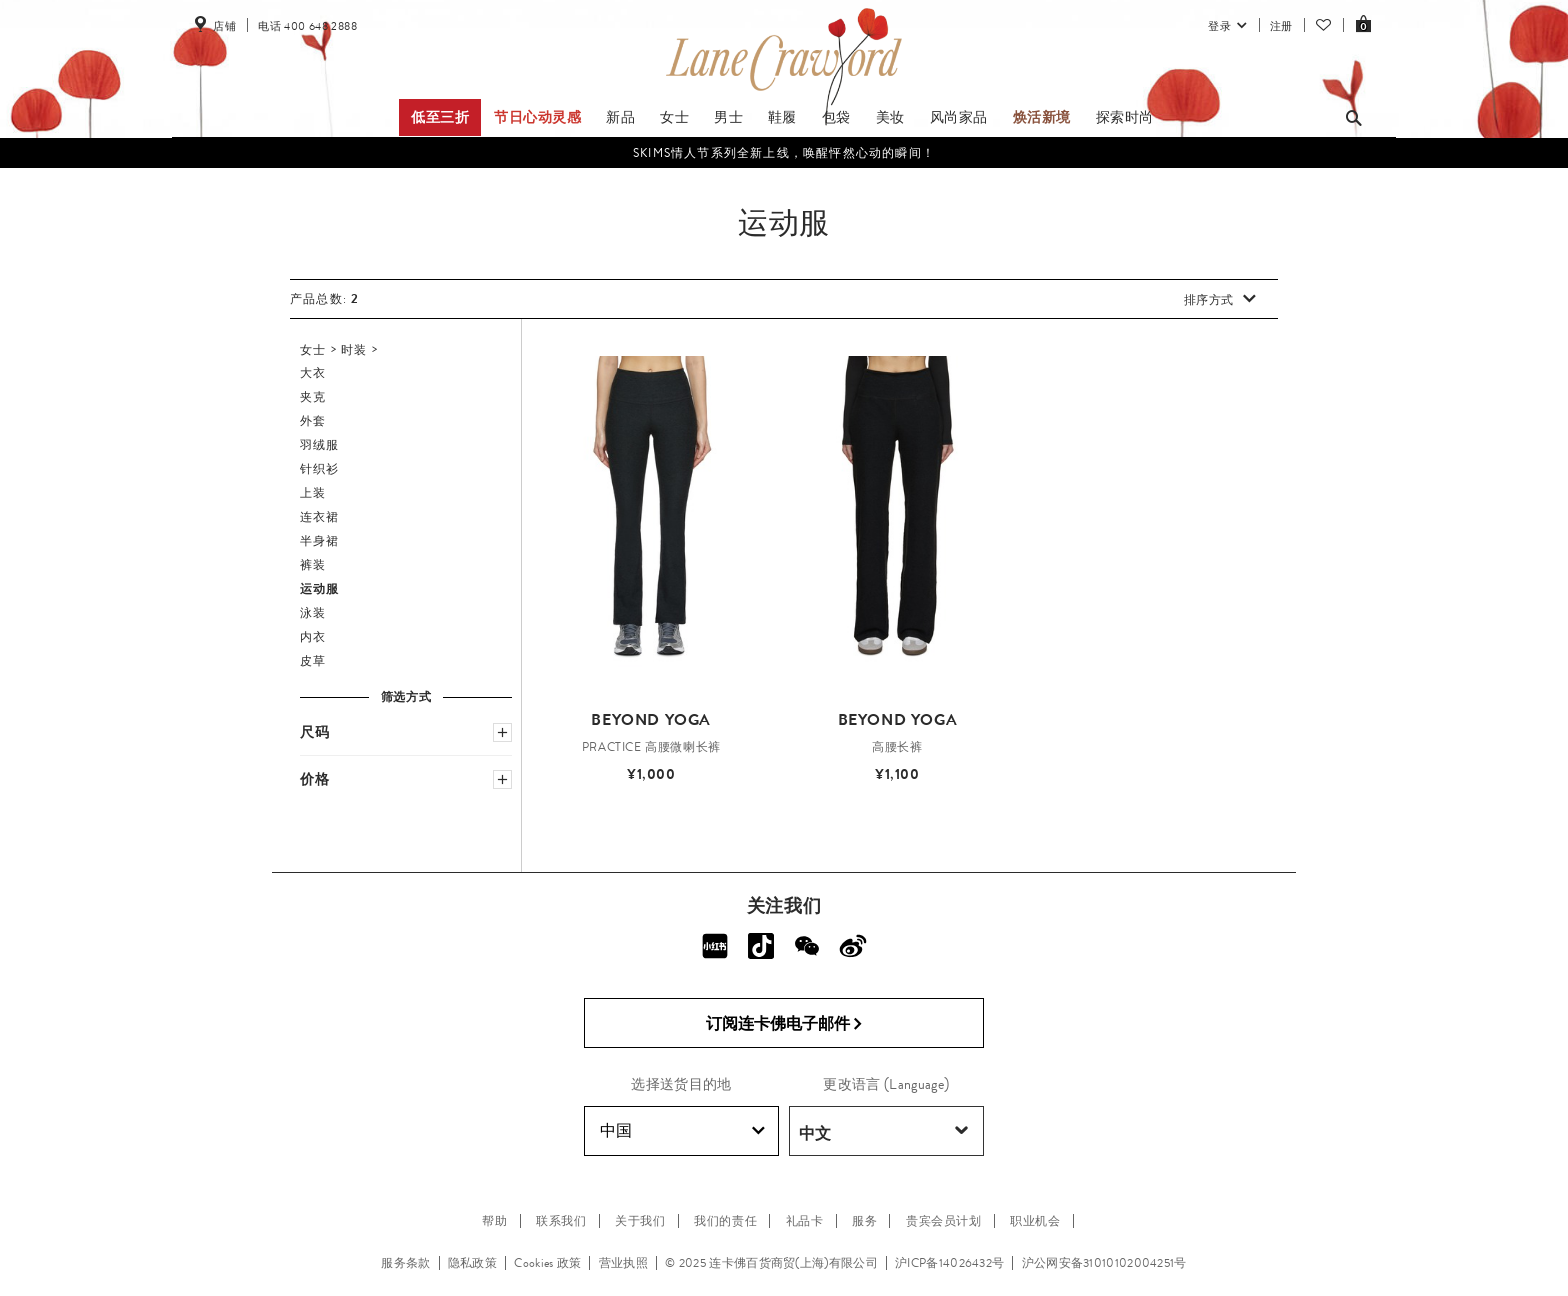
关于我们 (640, 1221)
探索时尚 (1125, 117)
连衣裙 (320, 517)
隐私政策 (472, 1263)
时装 (354, 350)
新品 (620, 117)
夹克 (313, 397)
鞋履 (782, 117)
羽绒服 (320, 445)
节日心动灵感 (538, 117)
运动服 (320, 589)
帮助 (494, 1221)
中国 (682, 1131)
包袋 (836, 117)
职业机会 (1035, 1221)
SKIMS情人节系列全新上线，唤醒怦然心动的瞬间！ (784, 153)
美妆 (890, 117)
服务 (864, 1221)
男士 (728, 117)
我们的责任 (725, 1221)
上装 (313, 493)
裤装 (313, 565)
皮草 (313, 661)
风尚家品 (959, 117)
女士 (674, 117)
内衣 (313, 637)
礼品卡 (805, 1221)
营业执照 (623, 1263)
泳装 (313, 613)
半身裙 (320, 541)
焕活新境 (1042, 117)
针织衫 (320, 469)
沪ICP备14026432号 (949, 1263)
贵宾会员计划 (944, 1221)
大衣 (313, 373)
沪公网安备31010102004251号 (1104, 1263)
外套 (313, 421)
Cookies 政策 (547, 1263)
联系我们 (561, 1221)
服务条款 (405, 1263)
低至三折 (440, 117)
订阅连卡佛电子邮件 (784, 1024)
